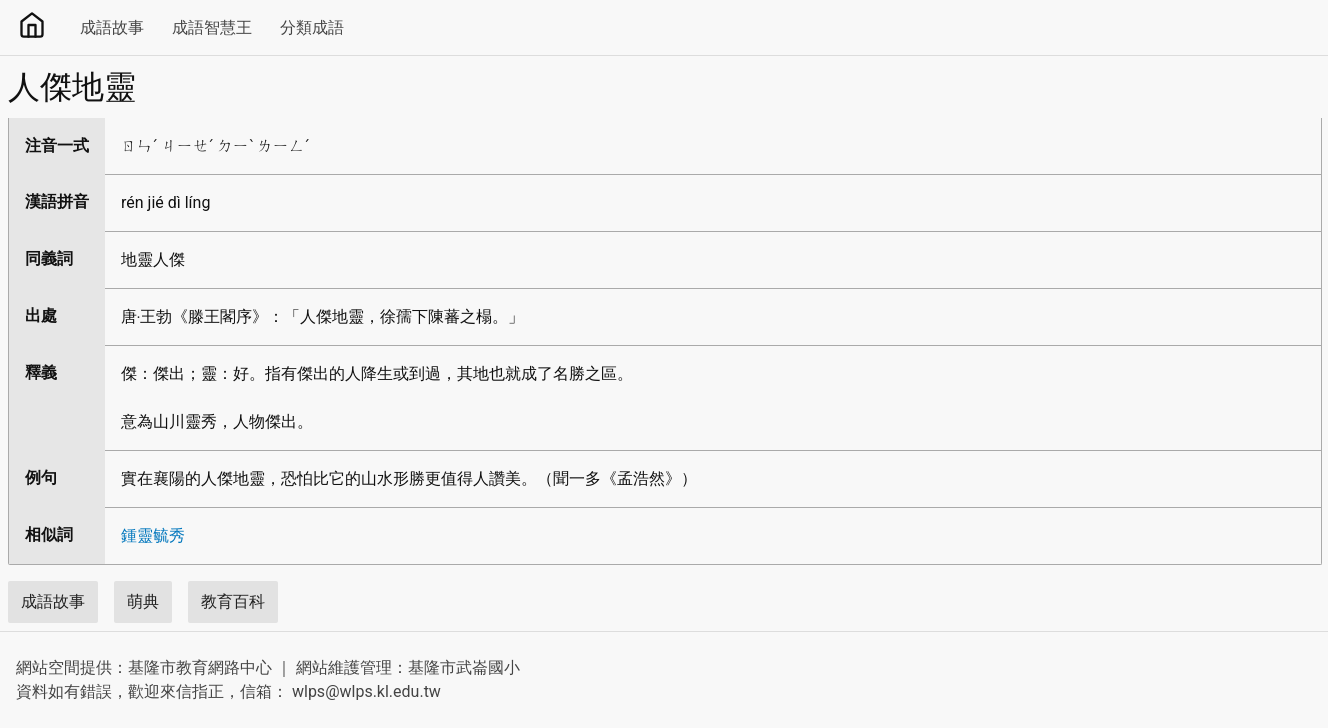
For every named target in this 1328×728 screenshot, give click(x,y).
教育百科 (233, 601)
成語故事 (112, 27)
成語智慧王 (212, 27)
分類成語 (312, 27)
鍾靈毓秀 (153, 535)
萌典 (143, 601)
